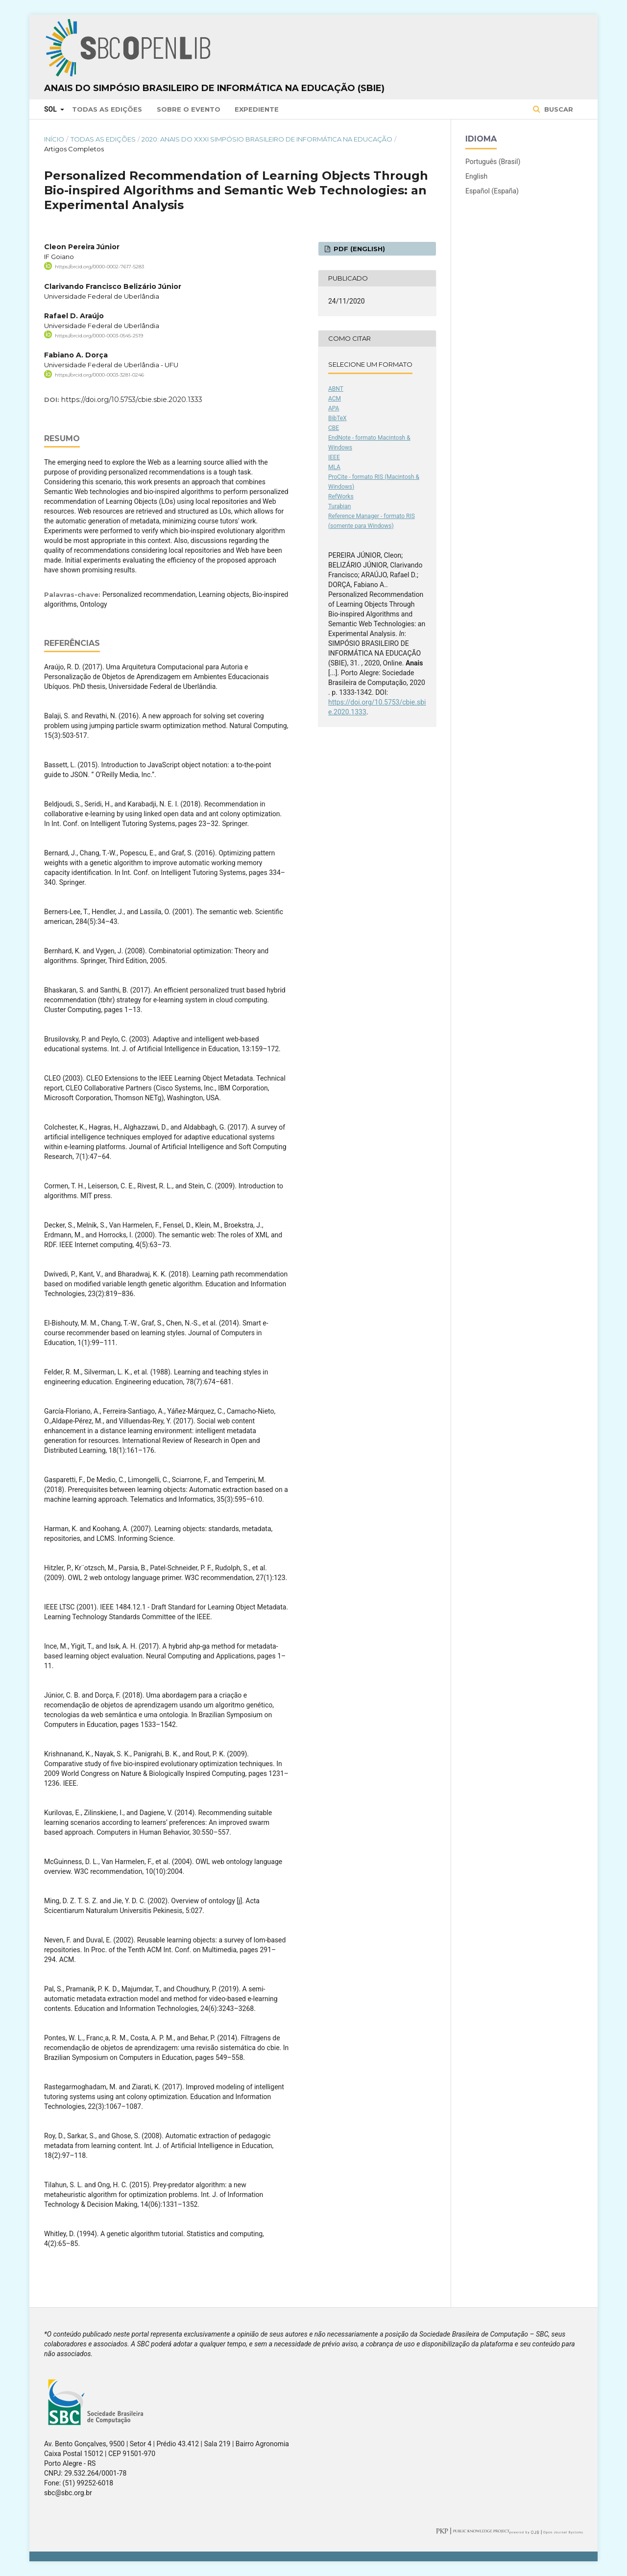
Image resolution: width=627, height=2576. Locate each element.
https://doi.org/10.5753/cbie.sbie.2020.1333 (131, 399)
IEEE (334, 457)
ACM (334, 398)
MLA (334, 467)
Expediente (257, 109)
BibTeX (337, 418)
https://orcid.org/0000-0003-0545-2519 (99, 335)
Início (54, 139)
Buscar (557, 109)
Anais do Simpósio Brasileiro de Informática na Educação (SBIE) (214, 88)
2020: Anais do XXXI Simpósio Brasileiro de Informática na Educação (267, 139)
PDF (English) (358, 249)
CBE (333, 428)
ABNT (335, 388)
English (476, 176)
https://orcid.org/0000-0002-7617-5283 (99, 266)
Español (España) (492, 191)
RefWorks (341, 496)
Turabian (339, 506)
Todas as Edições (107, 109)
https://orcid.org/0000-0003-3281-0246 (99, 375)
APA (333, 408)
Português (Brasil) (492, 161)
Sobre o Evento (188, 109)
